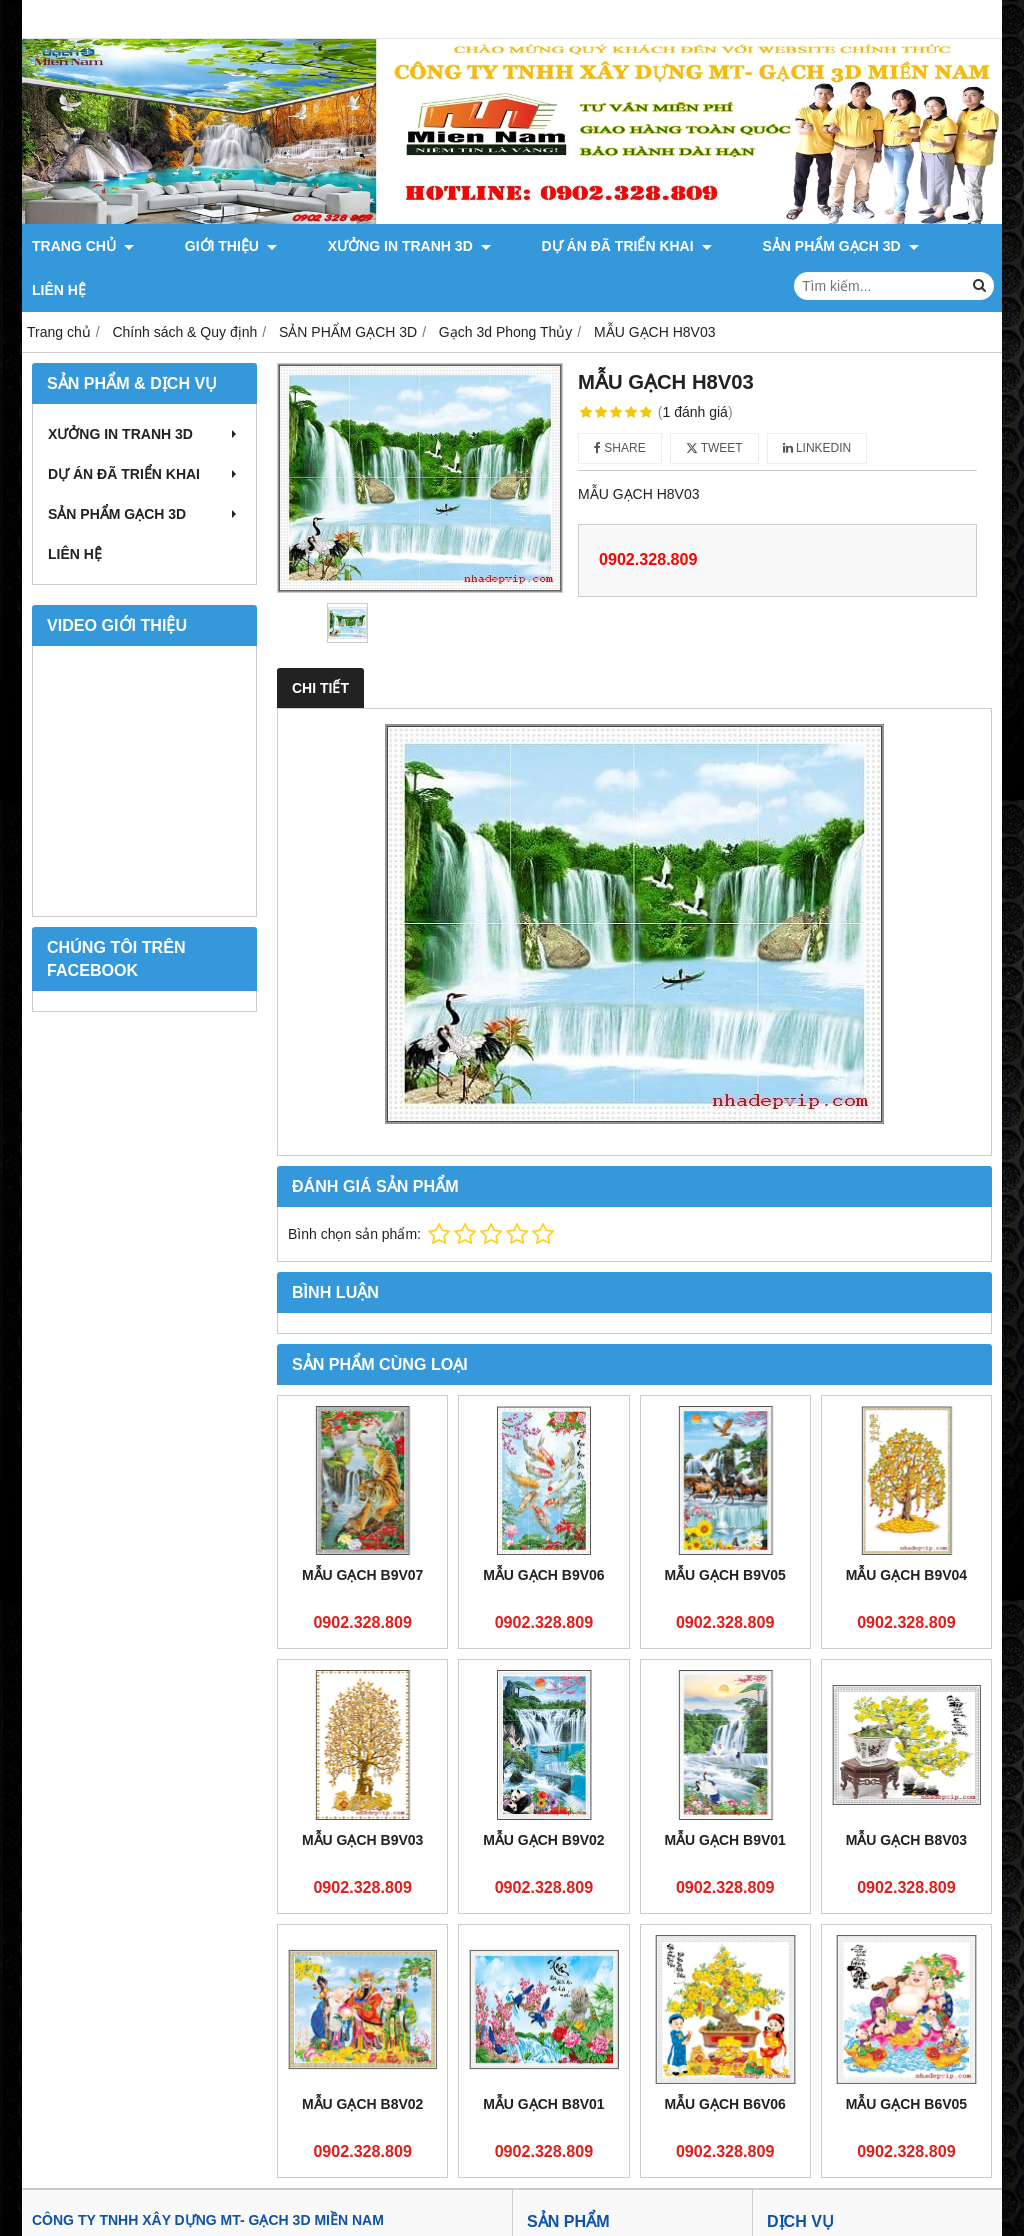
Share (620, 404)
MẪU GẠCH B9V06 (543, 1531)
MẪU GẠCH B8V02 (362, 2060)
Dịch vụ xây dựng (822, 2212)
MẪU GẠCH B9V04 (906, 1531)
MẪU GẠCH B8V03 (906, 1796)
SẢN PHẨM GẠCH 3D (717, 246)
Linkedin (817, 404)
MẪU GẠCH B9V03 (362, 1796)
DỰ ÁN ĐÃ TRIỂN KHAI (534, 246)
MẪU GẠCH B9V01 (724, 1796)
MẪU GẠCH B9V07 (362, 1531)
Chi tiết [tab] (320, 644)
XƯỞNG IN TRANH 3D (347, 246)
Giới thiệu (557, 2212)
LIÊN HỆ (842, 246)
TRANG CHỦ (83, 246)
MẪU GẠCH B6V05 (906, 2060)
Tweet (714, 404)
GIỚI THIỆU (200, 246)
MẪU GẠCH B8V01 (543, 2060)
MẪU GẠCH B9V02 (543, 1796)
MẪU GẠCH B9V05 (724, 1531)
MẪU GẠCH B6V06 (724, 2060)
